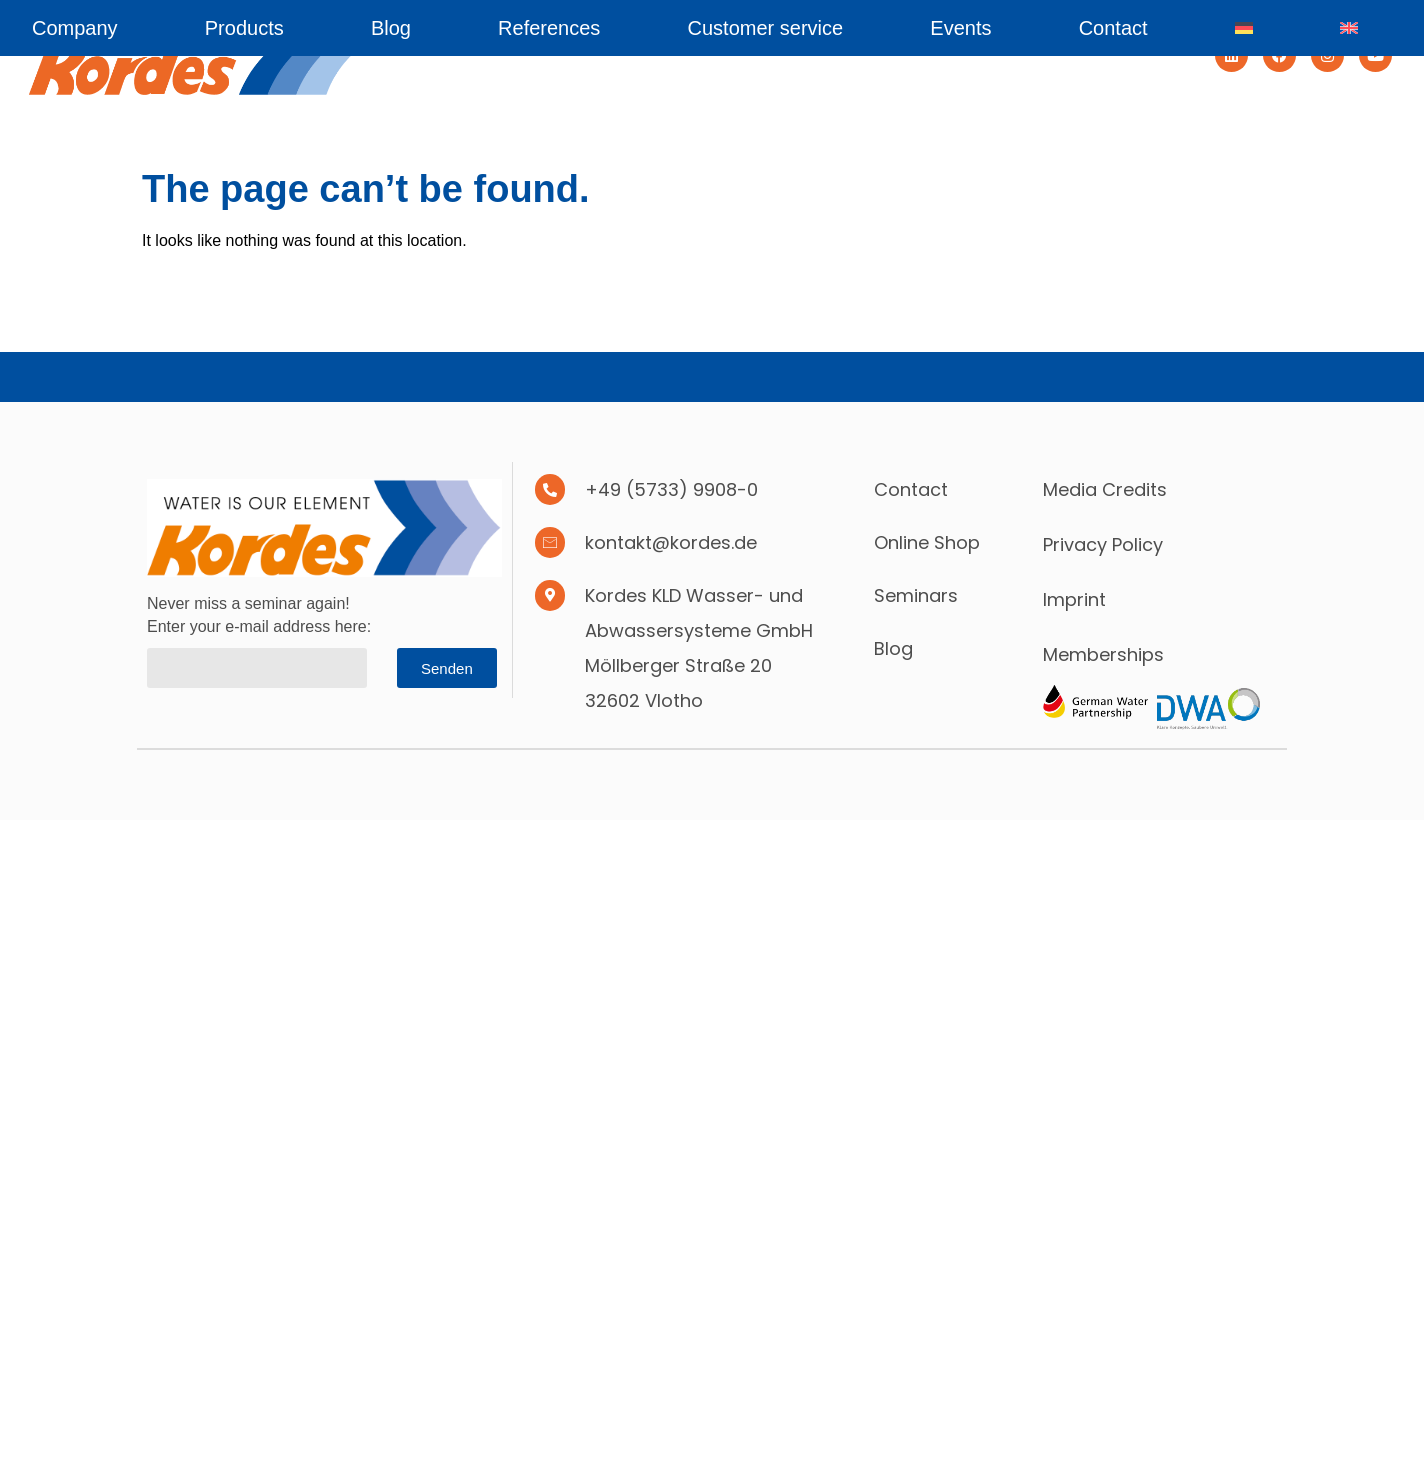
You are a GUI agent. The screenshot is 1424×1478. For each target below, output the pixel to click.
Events (960, 28)
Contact (1113, 28)
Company (75, 28)
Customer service (766, 28)
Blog (391, 28)
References (549, 28)
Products (244, 28)
